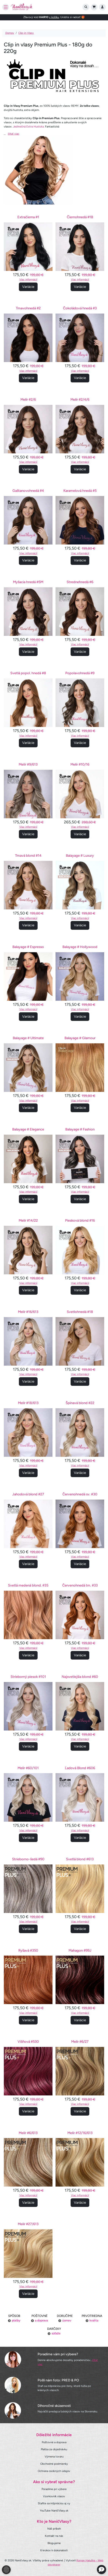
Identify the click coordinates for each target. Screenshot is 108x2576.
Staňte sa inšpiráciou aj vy (54, 2503)
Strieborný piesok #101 (28, 1677)
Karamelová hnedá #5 (80, 491)
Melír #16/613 (28, 1312)
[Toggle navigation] (5, 7)
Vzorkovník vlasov (54, 2496)
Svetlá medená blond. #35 (28, 1585)
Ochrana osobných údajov (54, 2471)
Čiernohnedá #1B (80, 217)
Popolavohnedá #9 (79, 673)
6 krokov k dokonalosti (54, 2550)
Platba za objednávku (54, 2449)
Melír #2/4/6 (79, 400)
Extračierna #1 (28, 217)
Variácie (28, 287)
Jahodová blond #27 (28, 1494)
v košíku (54, 17)
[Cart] (94, 7)
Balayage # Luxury (80, 856)
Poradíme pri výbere (54, 2489)
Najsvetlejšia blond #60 (80, 1677)
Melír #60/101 (28, 1768)
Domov (9, 33)
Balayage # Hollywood (79, 947)
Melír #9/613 (28, 765)
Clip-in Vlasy (26, 33)
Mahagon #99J (80, 1951)
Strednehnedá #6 (80, 582)
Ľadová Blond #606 (80, 1768)
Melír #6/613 (28, 2133)
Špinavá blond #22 (80, 1403)
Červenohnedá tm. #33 (80, 1585)
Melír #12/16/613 (80, 2133)
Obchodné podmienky (54, 2463)
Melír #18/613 (28, 1403)
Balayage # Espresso (28, 947)
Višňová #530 (28, 2042)
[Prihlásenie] (102, 7)
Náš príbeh (54, 2528)
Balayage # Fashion (80, 1129)
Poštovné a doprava (54, 2442)
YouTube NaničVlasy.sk (54, 2510)
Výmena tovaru (54, 2456)
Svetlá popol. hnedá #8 (28, 673)
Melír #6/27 (80, 2042)
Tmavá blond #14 (28, 856)
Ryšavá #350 (28, 1951)
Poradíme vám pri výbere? (58, 2354)
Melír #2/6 (28, 400)
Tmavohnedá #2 (28, 308)
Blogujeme (54, 2543)
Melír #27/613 (28, 2224)
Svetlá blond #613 (80, 1859)
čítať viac (13, 133)
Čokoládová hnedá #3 (80, 308)
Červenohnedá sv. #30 (79, 1494)
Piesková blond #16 (80, 1221)
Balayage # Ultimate (28, 1038)
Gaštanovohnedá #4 (28, 491)
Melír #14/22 (28, 1221)
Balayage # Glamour (79, 1038)
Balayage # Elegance (28, 1129)
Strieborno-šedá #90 (28, 1859)
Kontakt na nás (54, 2536)
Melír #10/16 (79, 765)
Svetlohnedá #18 (80, 1312)
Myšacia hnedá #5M (28, 582)
